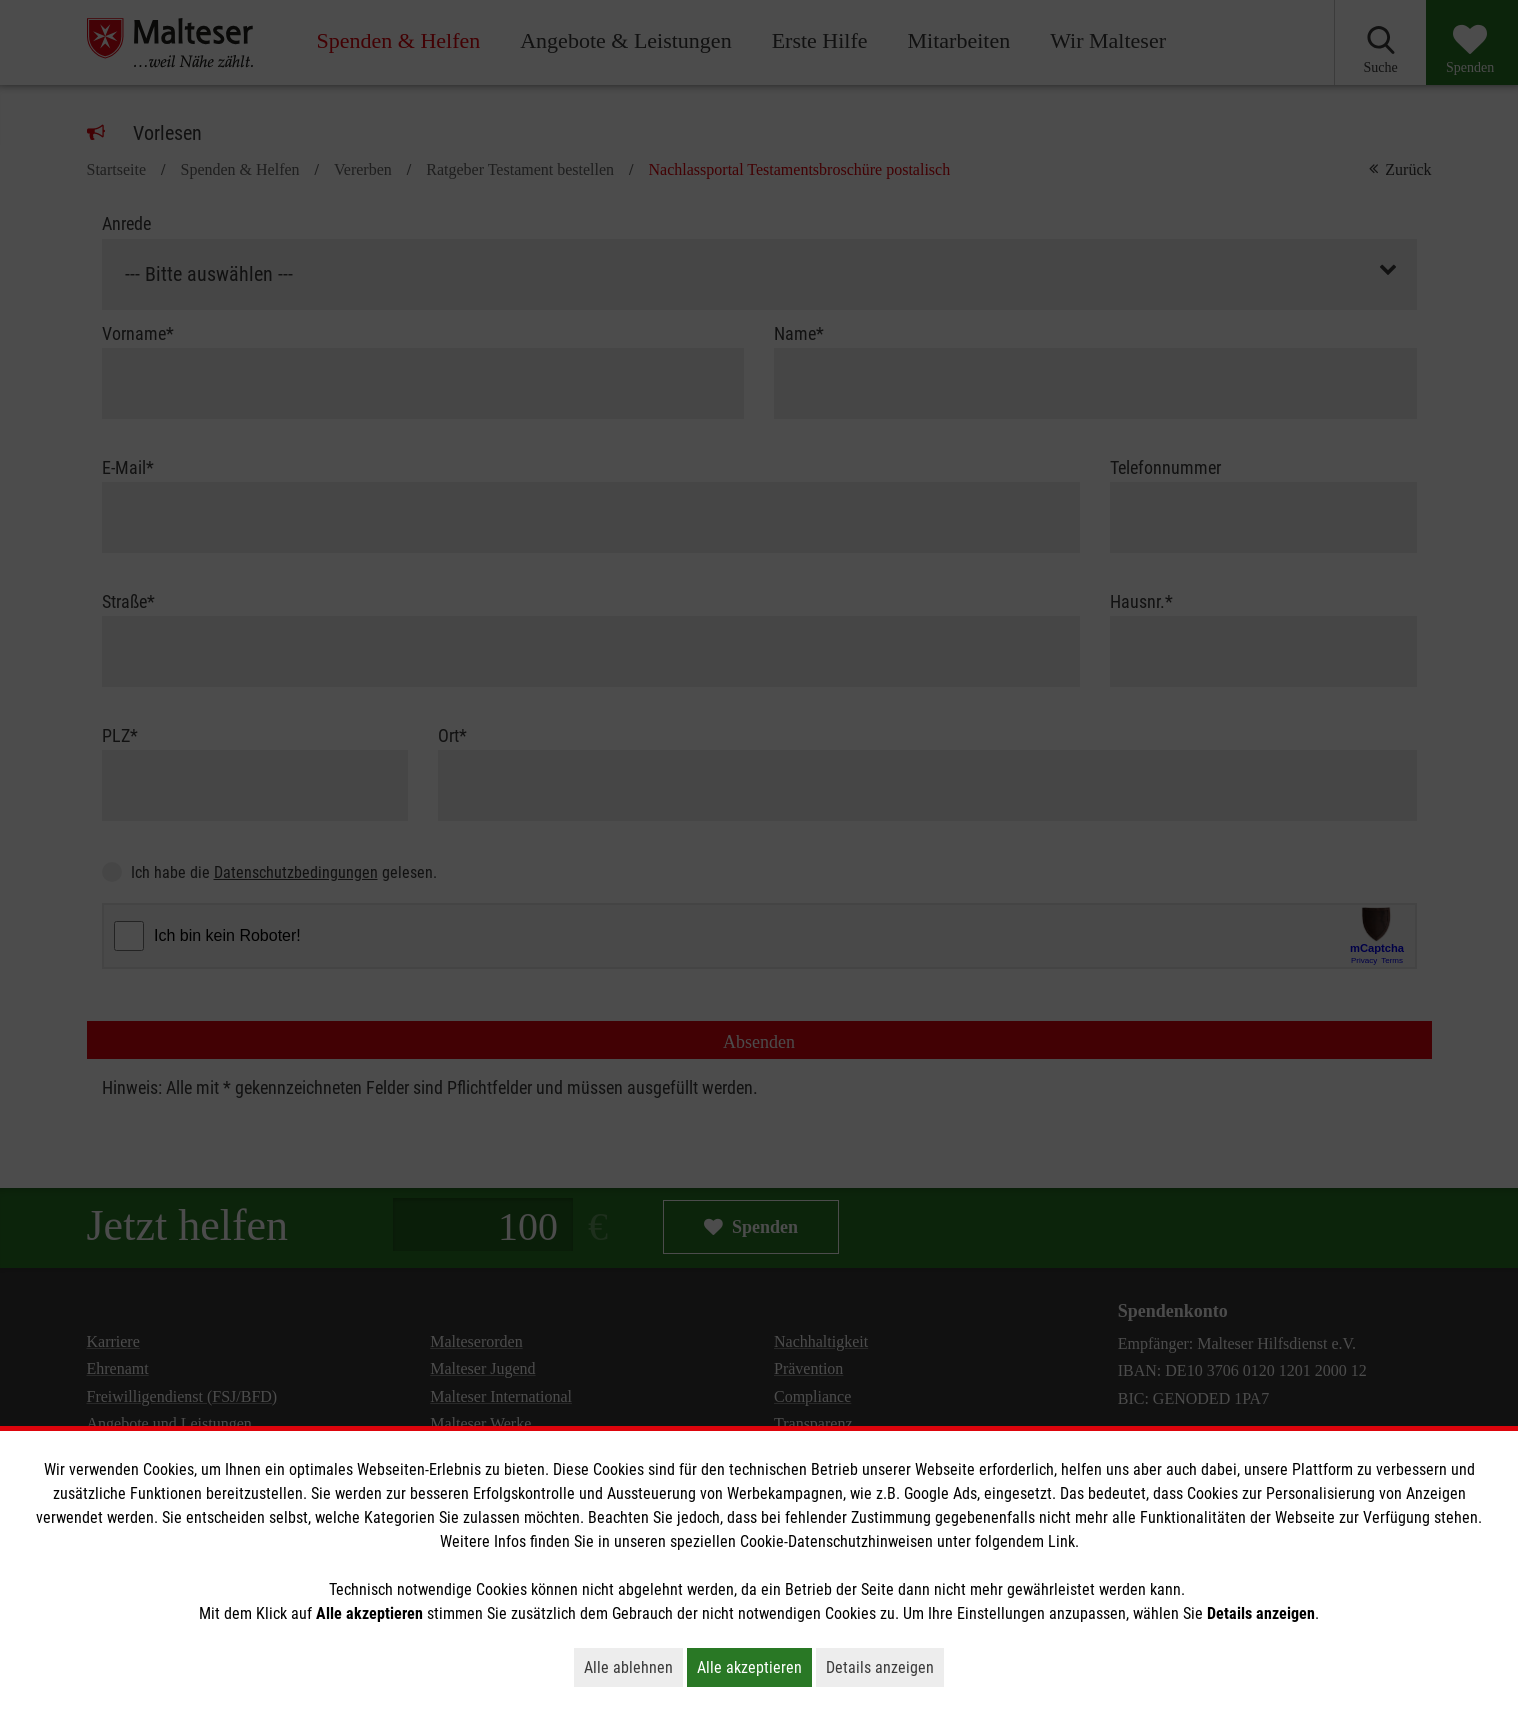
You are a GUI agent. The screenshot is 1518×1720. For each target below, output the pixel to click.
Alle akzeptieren (754, 1667)
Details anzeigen (885, 1667)
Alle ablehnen (633, 1667)
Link (1061, 1541)
